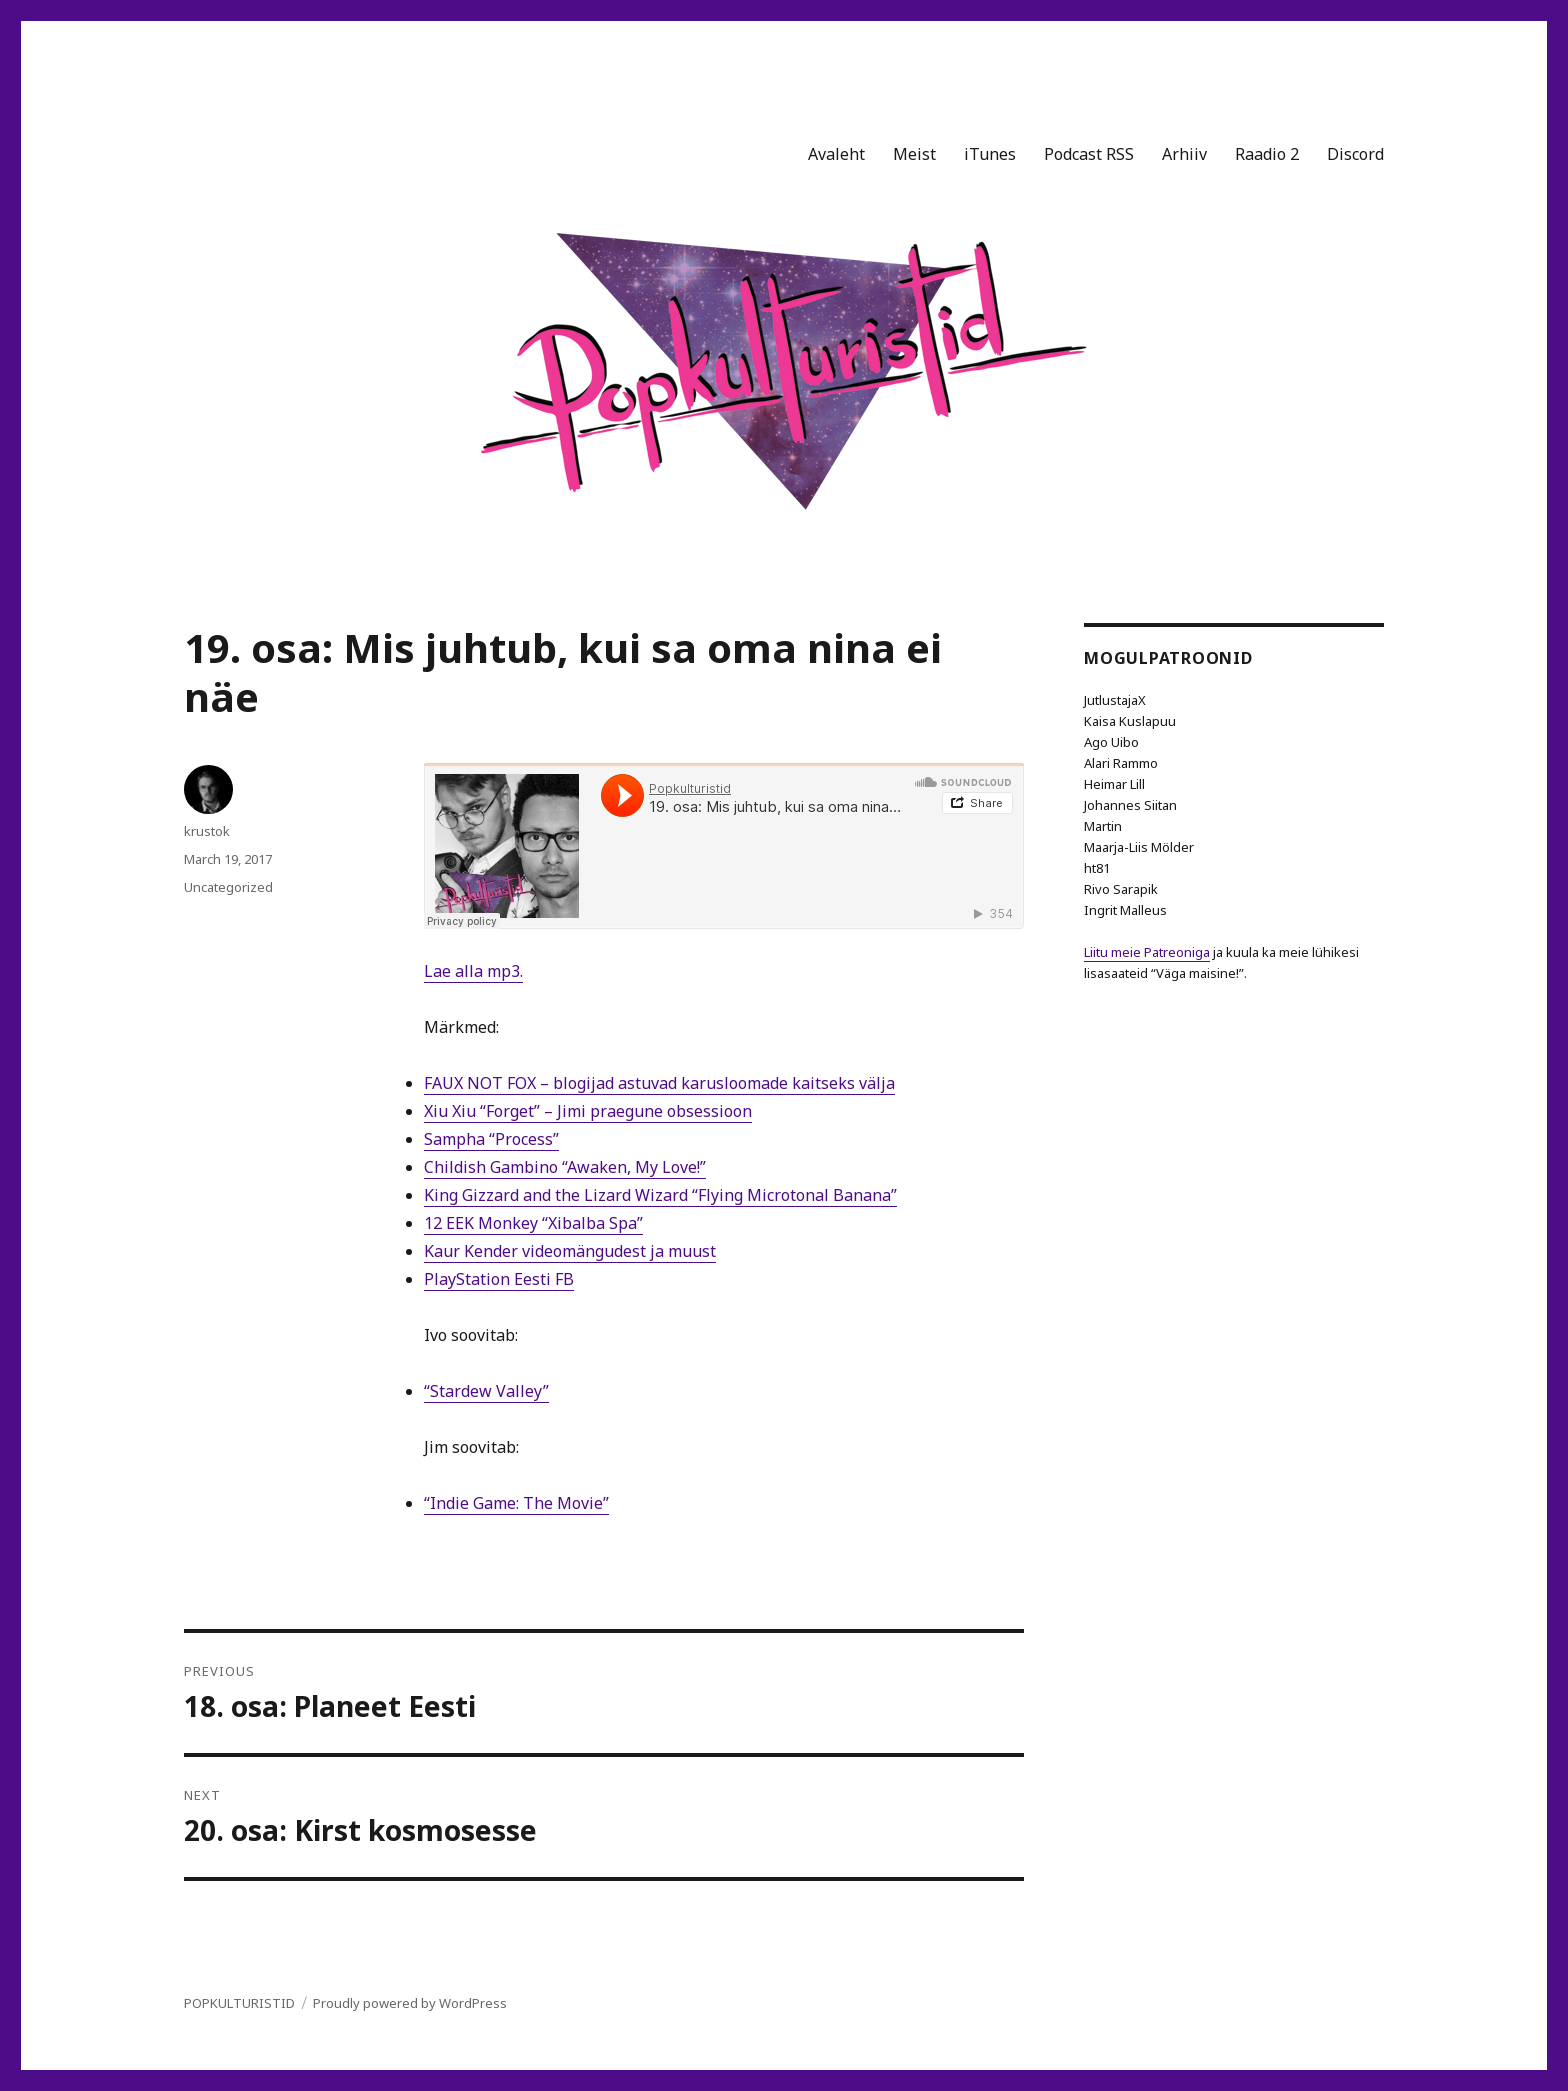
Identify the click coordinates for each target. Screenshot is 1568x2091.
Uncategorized (228, 887)
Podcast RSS (1089, 154)
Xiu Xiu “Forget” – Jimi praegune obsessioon (588, 1111)
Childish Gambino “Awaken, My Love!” (565, 1167)
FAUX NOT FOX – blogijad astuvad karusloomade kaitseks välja (659, 1083)
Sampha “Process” (491, 1139)
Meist (914, 154)
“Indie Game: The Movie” (516, 1503)
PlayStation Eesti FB (499, 1279)
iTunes (990, 154)
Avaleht (836, 154)
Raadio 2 (1267, 154)
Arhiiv (1184, 154)
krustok (207, 831)
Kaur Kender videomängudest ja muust (570, 1251)
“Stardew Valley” (486, 1391)
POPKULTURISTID (239, 2003)
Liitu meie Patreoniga (1147, 952)
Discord (1355, 154)
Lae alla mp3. (473, 971)
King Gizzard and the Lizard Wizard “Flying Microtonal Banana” (660, 1195)
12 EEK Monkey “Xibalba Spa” (533, 1223)
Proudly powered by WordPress (410, 2003)
